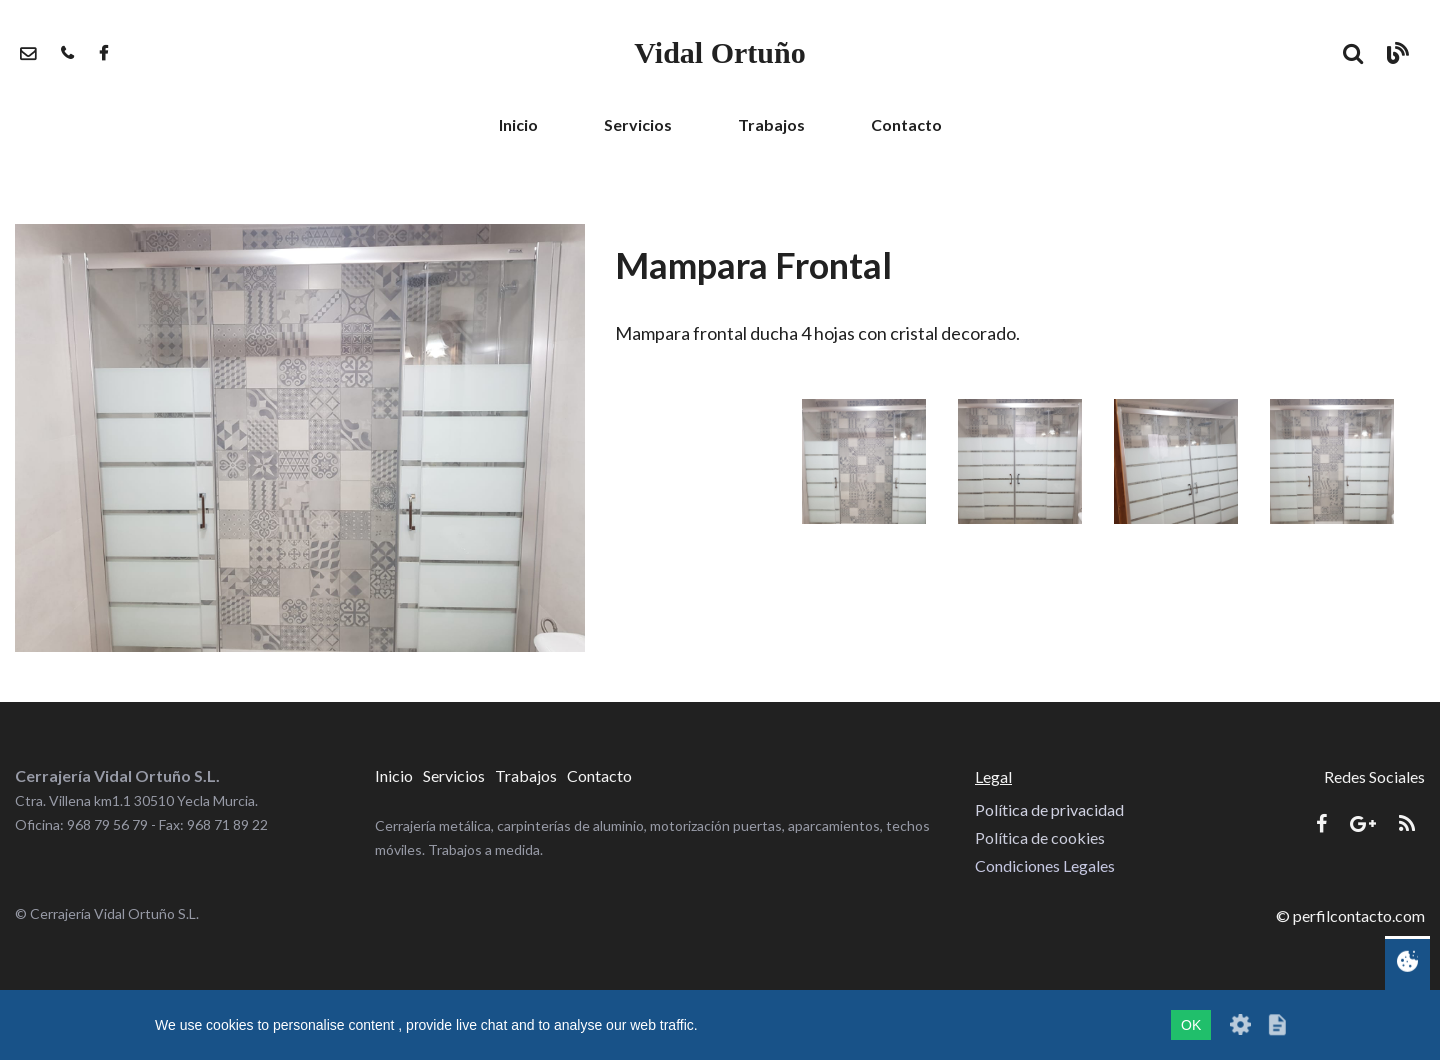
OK (1191, 1025)
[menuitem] (518, 125)
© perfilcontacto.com (1350, 915)
